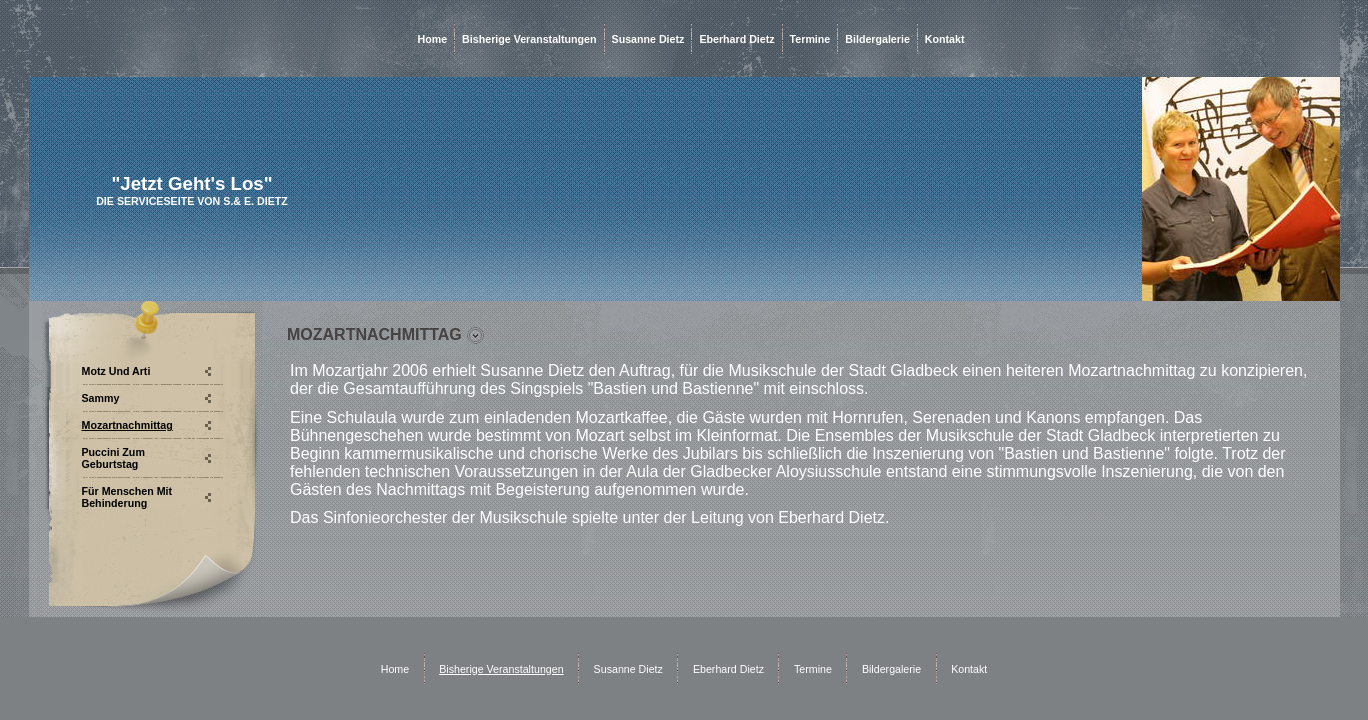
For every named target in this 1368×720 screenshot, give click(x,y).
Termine (810, 39)
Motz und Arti (116, 371)
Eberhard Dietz (736, 39)
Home (433, 39)
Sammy (101, 398)
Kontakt (945, 39)
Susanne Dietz (648, 39)
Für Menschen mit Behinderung (127, 497)
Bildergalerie (877, 39)
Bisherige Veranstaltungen (529, 39)
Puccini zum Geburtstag (113, 458)
